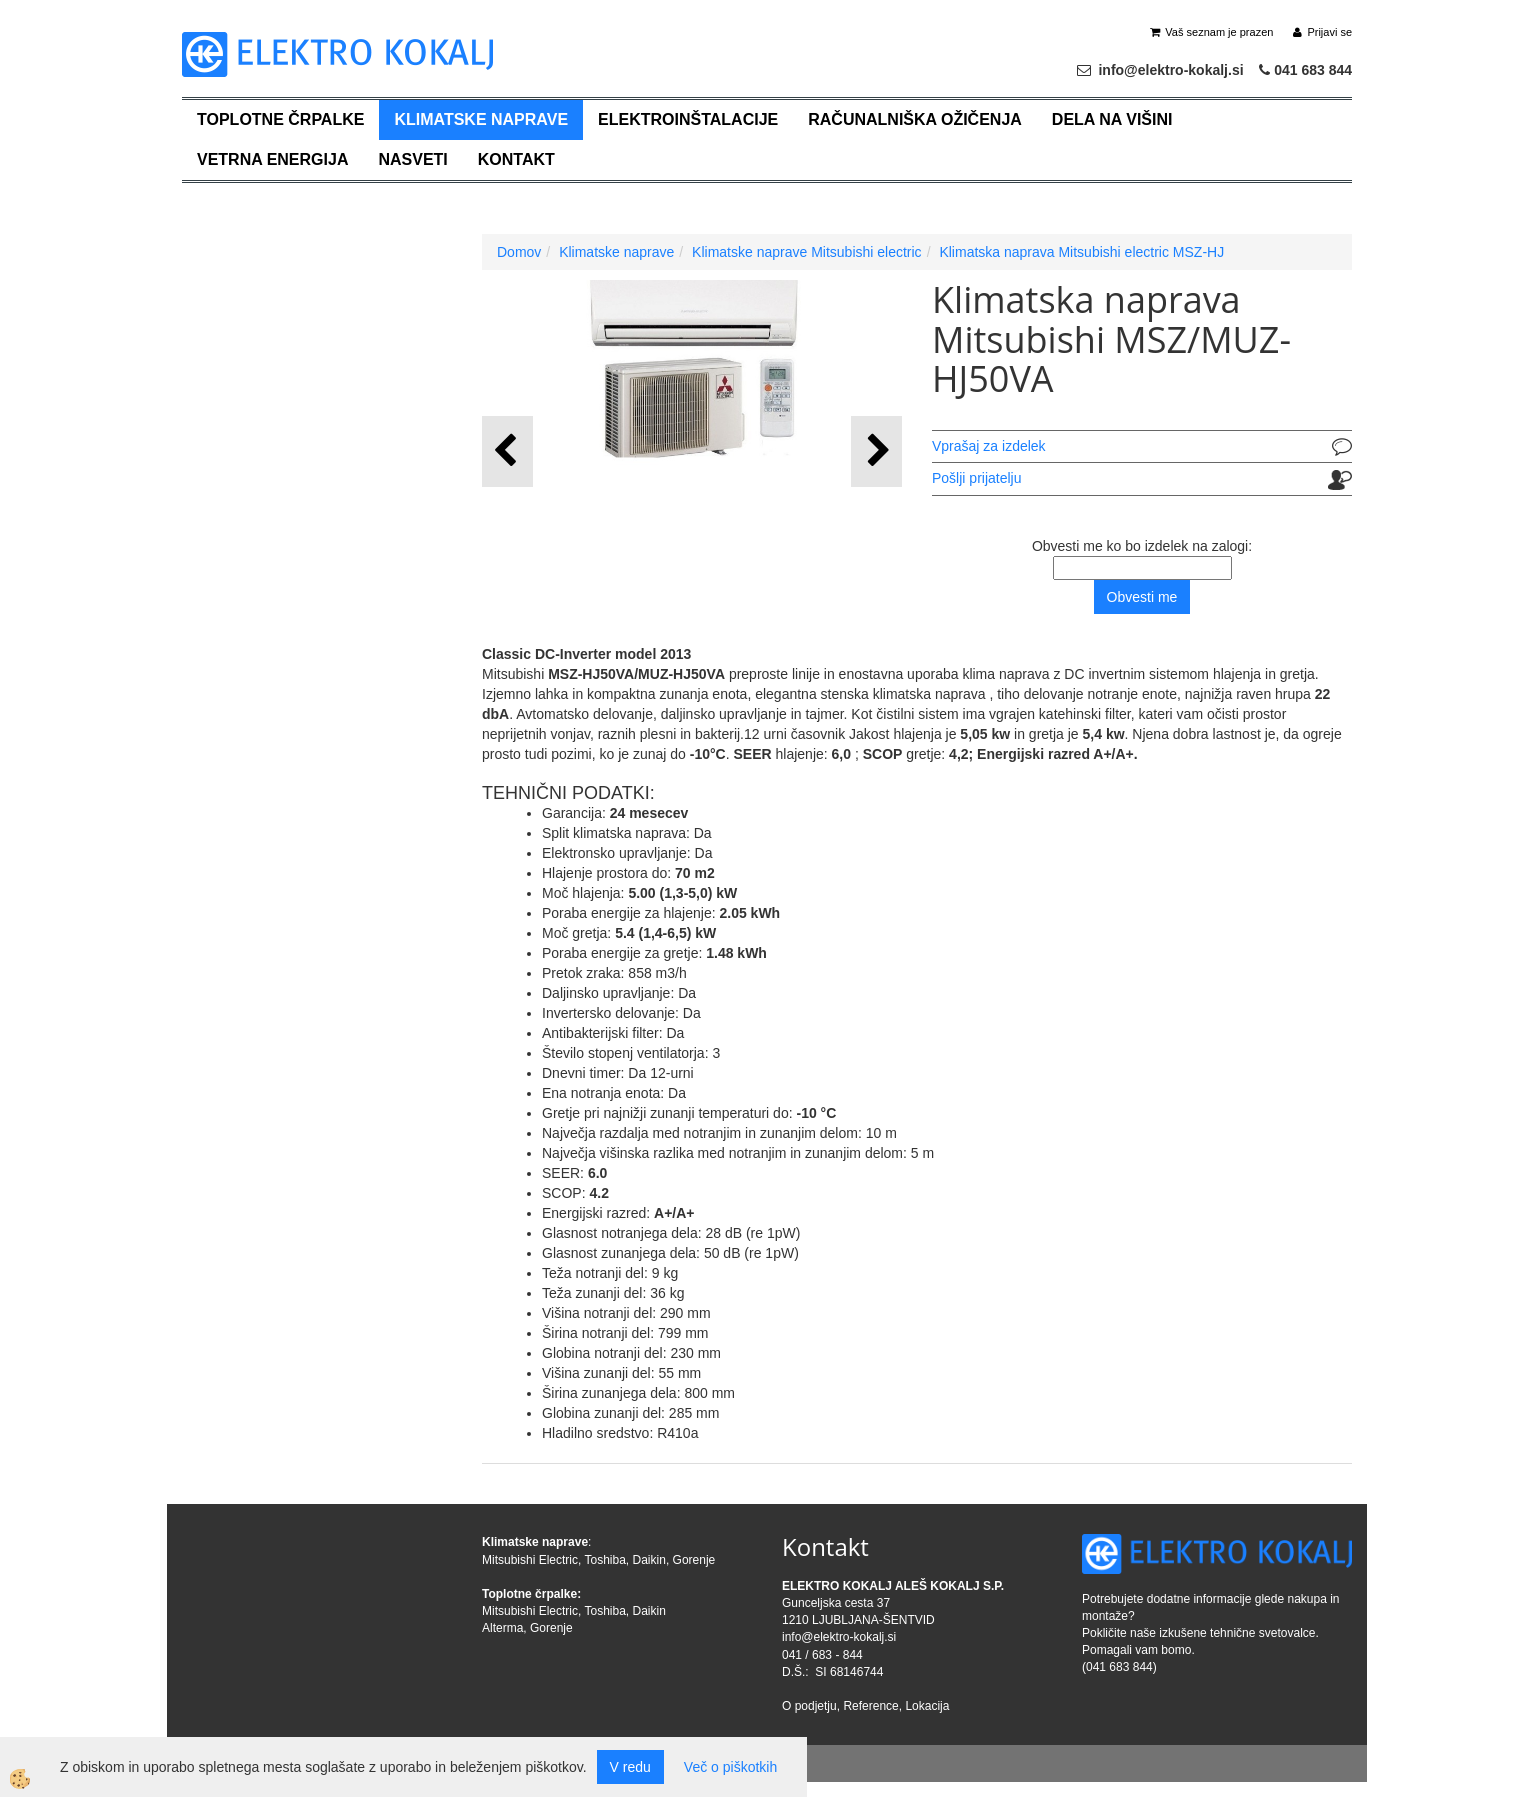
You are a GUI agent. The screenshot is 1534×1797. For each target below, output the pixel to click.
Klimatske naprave (481, 119)
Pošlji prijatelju (976, 478)
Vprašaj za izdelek (989, 446)
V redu (630, 1767)
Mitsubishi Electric (530, 1560)
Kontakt (516, 159)
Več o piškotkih (730, 1767)
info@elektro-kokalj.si (839, 1637)
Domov (519, 252)
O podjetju (809, 1706)
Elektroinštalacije (688, 119)
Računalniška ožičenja (915, 119)
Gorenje (694, 1560)
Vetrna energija (272, 159)
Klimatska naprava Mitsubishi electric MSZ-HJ (1081, 252)
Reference (870, 1706)
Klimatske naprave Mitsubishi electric (807, 252)
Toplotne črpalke (280, 119)
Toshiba (604, 1560)
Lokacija (927, 1706)
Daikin (649, 1560)
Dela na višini (1112, 119)
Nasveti (412, 159)
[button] (876, 451)
